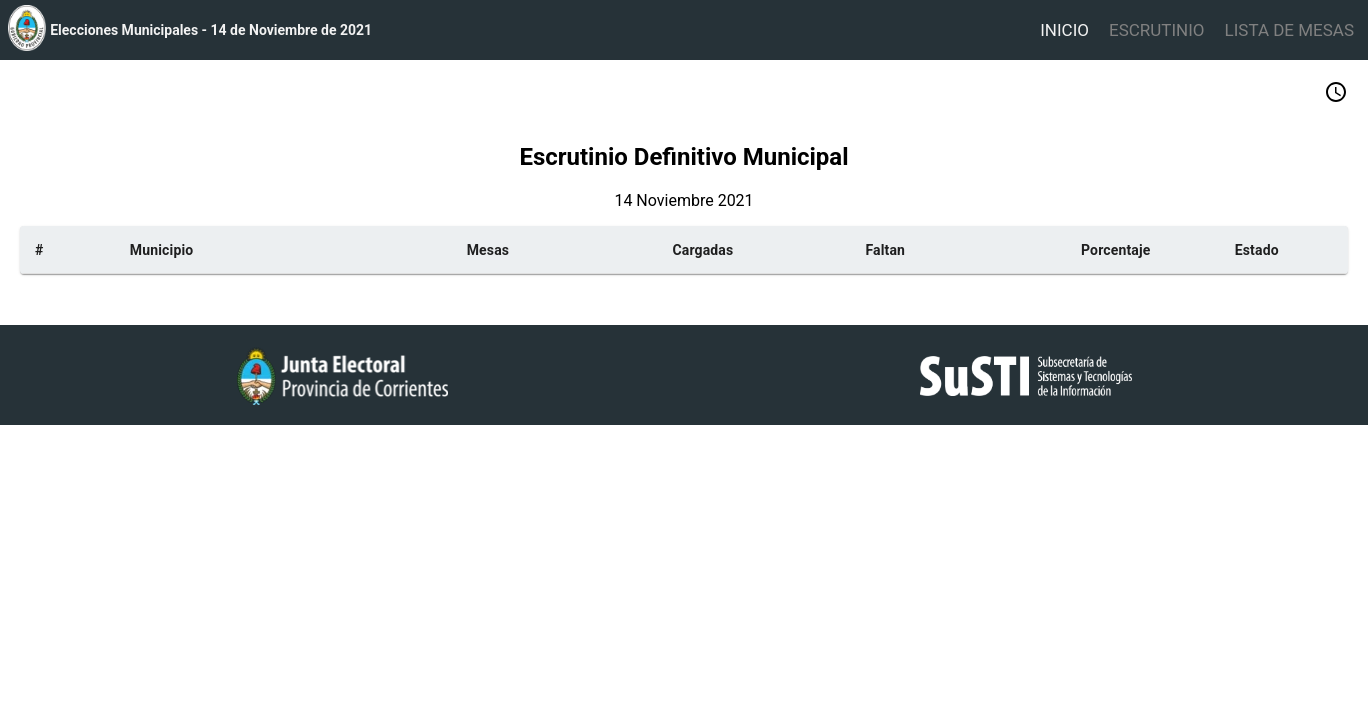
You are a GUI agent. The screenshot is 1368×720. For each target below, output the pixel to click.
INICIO (1064, 30)
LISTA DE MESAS (1289, 30)
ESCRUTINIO (1157, 30)
